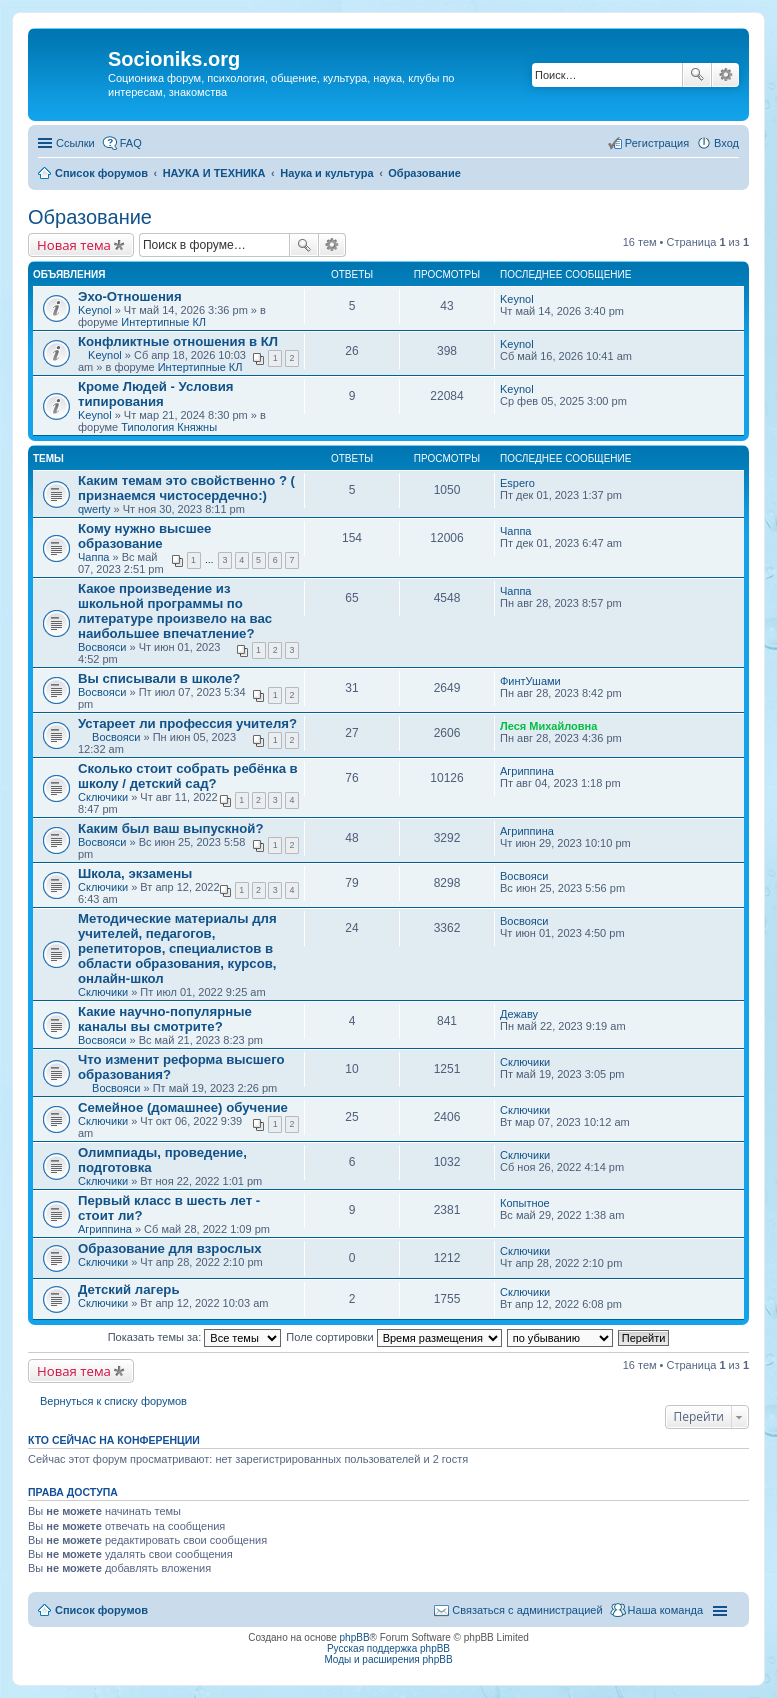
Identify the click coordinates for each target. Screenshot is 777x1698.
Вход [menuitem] (726, 143)
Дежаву (519, 1014)
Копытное (525, 1203)
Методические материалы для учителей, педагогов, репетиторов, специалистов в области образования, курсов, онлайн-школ (177, 948)
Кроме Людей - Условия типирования (156, 394)
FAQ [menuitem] (131, 143)
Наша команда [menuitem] (665, 1610)
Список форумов (101, 1610)
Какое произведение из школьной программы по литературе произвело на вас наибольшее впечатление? (175, 611)
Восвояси (102, 647)
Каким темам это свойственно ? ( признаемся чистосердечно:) (186, 488)
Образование (90, 217)
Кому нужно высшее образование (144, 536)
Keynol (95, 310)
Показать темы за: (195, 1337)
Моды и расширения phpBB (388, 1659)
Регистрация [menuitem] (657, 143)
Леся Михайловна (548, 726)
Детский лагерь (129, 1289)
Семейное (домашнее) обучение (183, 1107)
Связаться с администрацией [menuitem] (527, 1610)
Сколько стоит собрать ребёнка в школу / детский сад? (188, 776)
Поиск (697, 75)
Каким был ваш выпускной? (171, 828)
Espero (517, 483)
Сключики (103, 797)
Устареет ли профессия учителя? (187, 723)
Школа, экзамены (135, 873)
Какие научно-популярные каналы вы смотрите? (165, 1019)
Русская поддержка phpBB (388, 1648)
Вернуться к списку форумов (113, 1401)
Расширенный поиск (725, 75)
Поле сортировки (393, 1337)
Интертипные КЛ (163, 322)
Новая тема (74, 245)
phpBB (355, 1637)
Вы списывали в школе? (159, 678)
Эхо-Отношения (130, 296)
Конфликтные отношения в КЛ (178, 341)
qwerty (94, 509)
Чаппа (93, 557)
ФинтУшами (530, 681)
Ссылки (75, 143)
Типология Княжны (169, 427)
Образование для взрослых (170, 1248)
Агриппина (527, 771)
